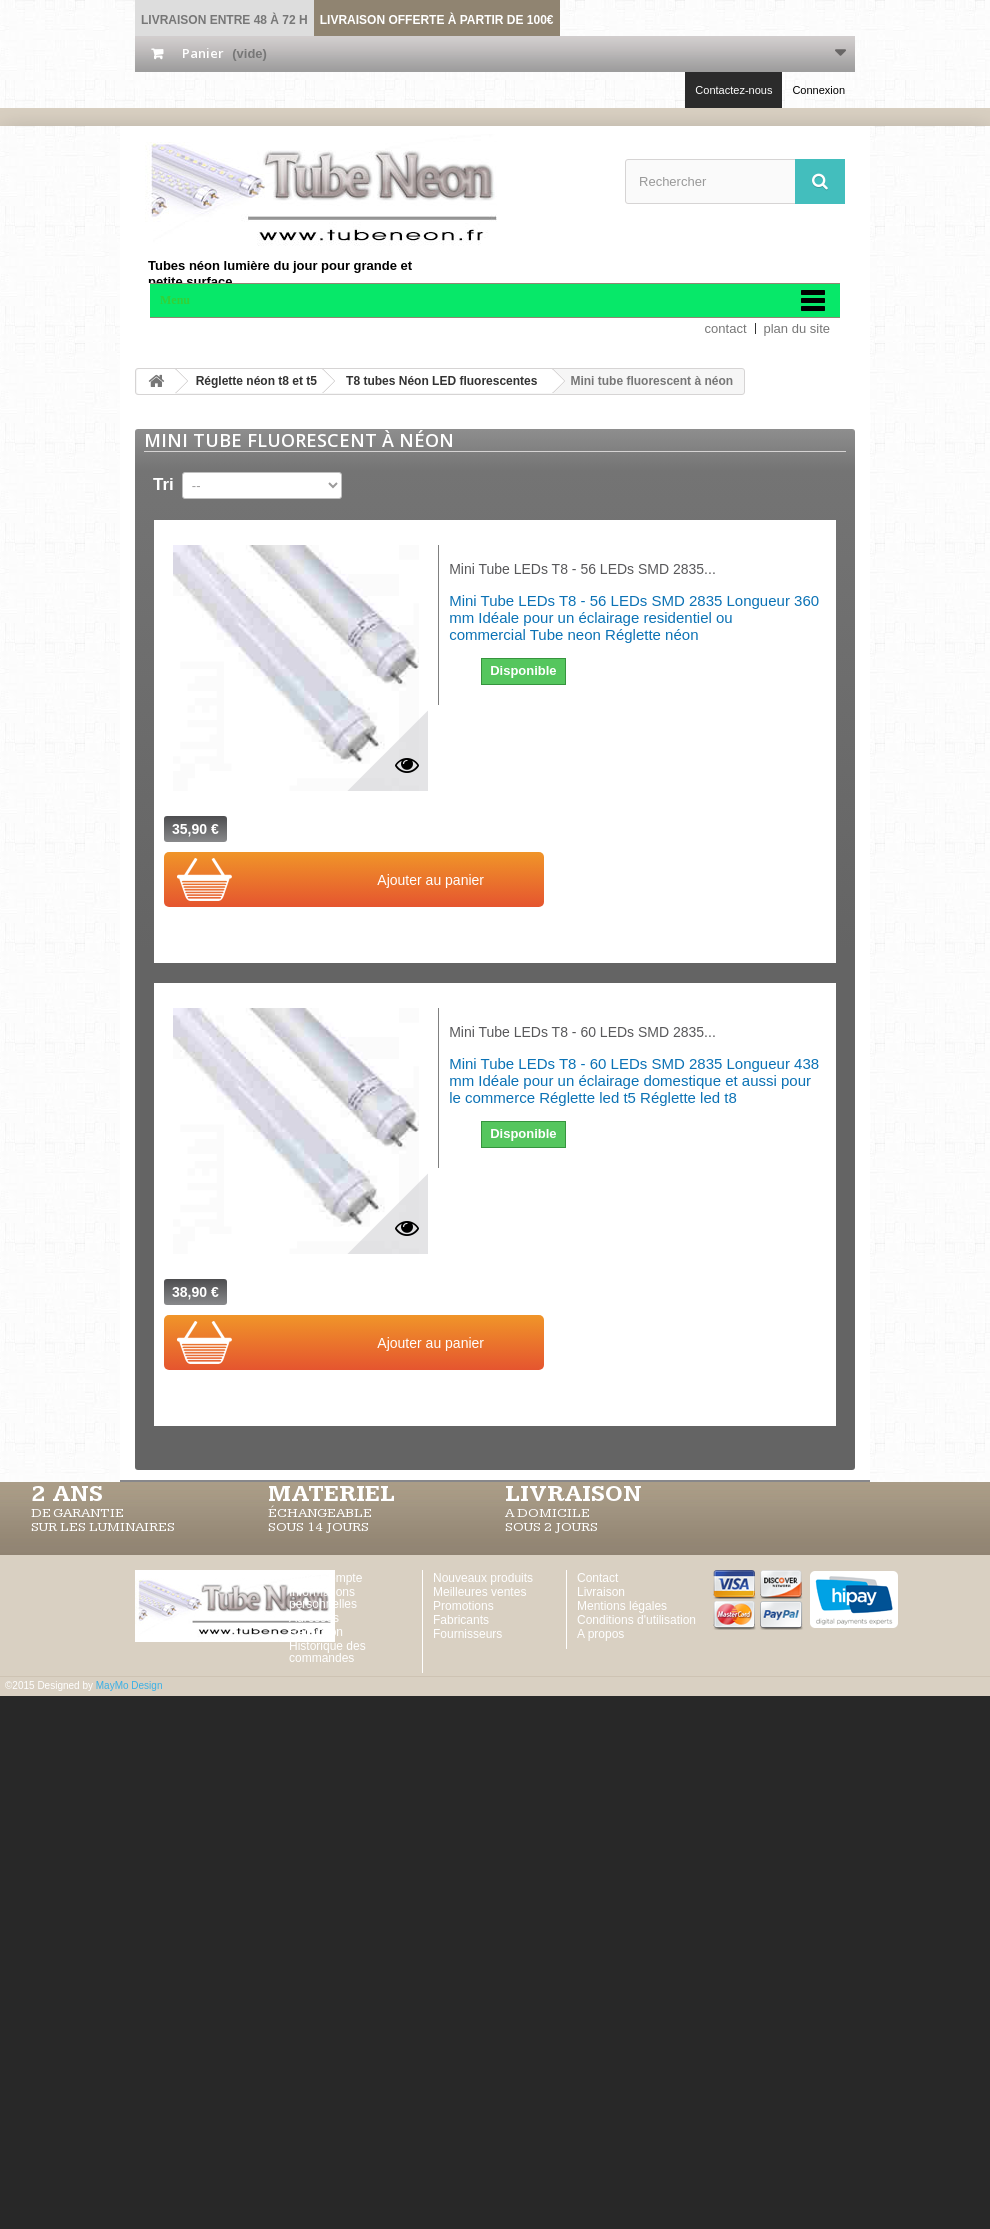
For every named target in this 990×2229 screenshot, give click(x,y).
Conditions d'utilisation (636, 1620)
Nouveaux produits (483, 1578)
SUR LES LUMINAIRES (103, 1527)
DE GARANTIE (77, 1513)
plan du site (797, 328)
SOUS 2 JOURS (551, 1527)
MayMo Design (129, 1685)
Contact (597, 1578)
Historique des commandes (327, 1652)
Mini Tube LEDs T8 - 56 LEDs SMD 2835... (582, 569)
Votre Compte (325, 1578)
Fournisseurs (467, 1634)
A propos (600, 1634)
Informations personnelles (323, 1598)
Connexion (818, 90)
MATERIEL (331, 1494)
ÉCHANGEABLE (320, 1513)
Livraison (601, 1592)
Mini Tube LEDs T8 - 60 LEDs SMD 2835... (582, 1032)
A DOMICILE (547, 1513)
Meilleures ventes (479, 1592)
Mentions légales (622, 1606)
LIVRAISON (573, 1494)
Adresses (314, 1618)
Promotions (463, 1606)
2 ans (67, 1494)
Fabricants (461, 1620)
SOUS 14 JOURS (318, 1527)
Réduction (316, 1632)
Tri (163, 484)
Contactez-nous (733, 90)
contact (726, 328)
